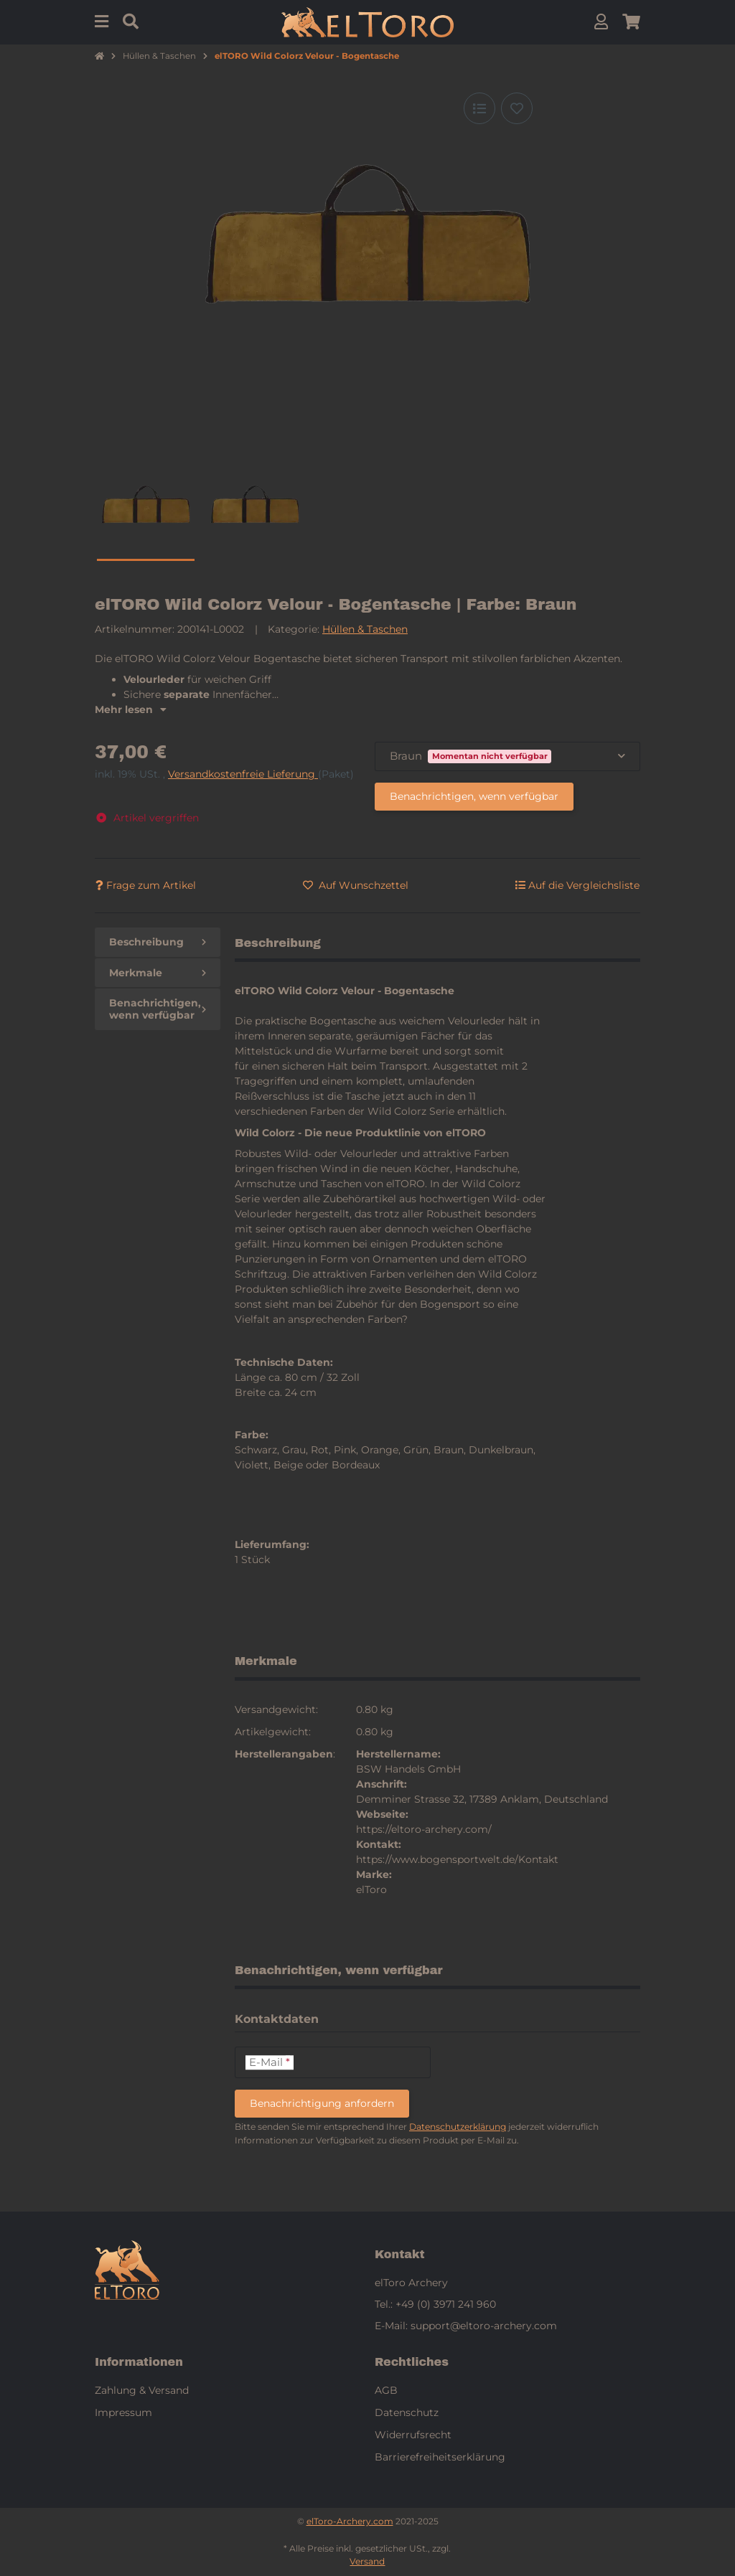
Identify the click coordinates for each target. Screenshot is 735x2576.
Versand (367, 2561)
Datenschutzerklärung (457, 2126)
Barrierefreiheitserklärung (440, 2456)
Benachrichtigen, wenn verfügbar (474, 796)
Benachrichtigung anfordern (322, 2103)
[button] (601, 22)
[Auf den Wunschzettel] (517, 108)
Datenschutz (407, 2412)
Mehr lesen (131, 709)
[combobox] (507, 756)
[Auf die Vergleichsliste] (479, 108)
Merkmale (157, 972)
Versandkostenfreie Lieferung (243, 774)
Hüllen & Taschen (365, 629)
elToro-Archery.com (349, 2521)
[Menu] (101, 22)
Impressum (123, 2412)
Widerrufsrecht (413, 2434)
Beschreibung (157, 941)
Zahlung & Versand (142, 2390)
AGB (386, 2390)
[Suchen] (131, 22)
